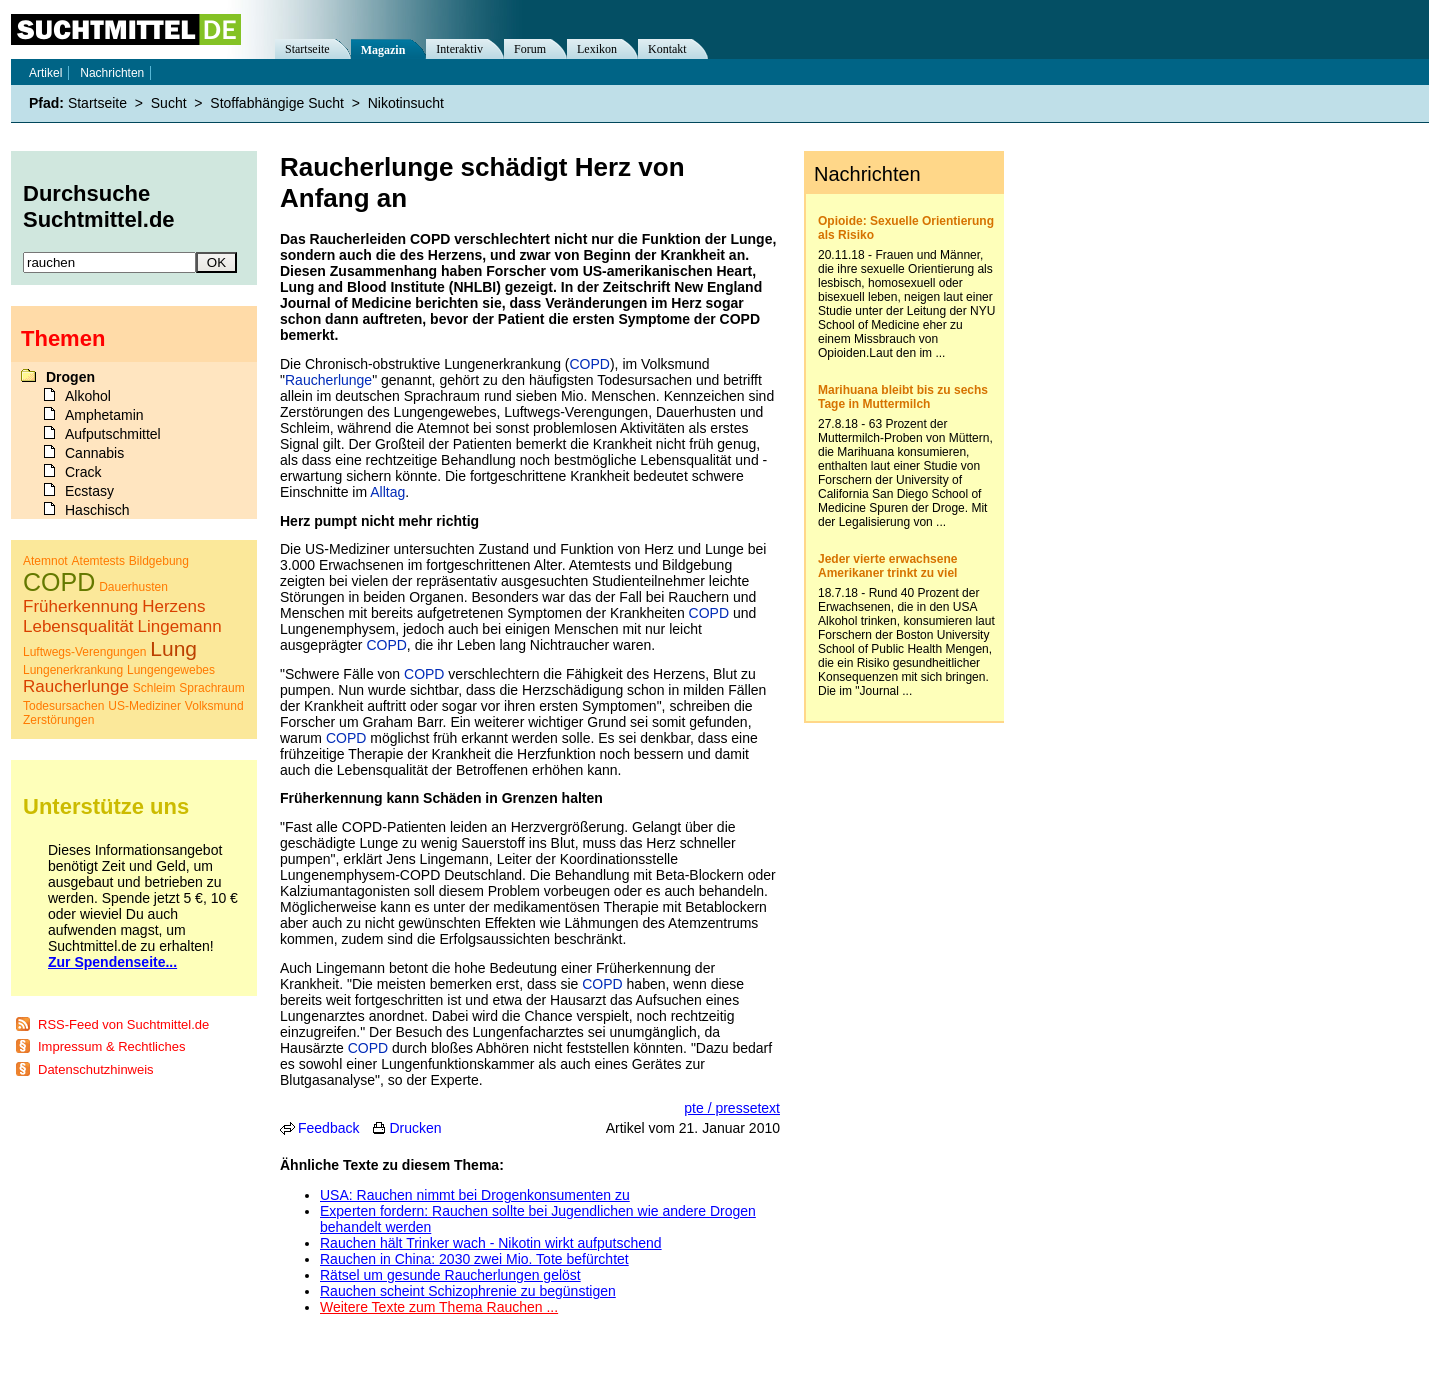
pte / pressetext (732, 1108)
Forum (530, 49)
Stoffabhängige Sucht (277, 103)
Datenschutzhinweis (96, 1069)
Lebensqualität (78, 626)
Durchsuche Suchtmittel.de (99, 206)
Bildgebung (159, 561)
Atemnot (45, 561)
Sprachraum (211, 688)
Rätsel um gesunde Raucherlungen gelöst (450, 1275)
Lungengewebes (171, 670)
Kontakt (667, 49)
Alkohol (88, 396)
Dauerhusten (133, 587)
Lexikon (597, 49)
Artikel (45, 73)
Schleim (154, 688)
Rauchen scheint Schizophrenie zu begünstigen (468, 1291)
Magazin (383, 50)
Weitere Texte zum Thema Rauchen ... (439, 1307)
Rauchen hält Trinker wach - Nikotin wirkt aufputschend (491, 1243)
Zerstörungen (58, 720)
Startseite (307, 49)
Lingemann (179, 626)
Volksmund (214, 706)
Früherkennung (80, 606)
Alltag (387, 492)
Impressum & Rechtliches (111, 1046)
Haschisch (97, 510)
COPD (589, 364)
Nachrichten (112, 73)
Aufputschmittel (113, 434)
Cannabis (94, 453)
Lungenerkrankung (73, 670)
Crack (83, 472)
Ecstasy (89, 491)
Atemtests (98, 561)
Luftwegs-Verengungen (84, 652)
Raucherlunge (328, 380)
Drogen (70, 377)
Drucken (415, 1128)
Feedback (328, 1128)
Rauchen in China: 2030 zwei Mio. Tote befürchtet (474, 1259)
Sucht (169, 103)
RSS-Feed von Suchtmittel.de (123, 1024)
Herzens (173, 606)
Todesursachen (63, 706)
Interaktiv (459, 49)
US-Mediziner (144, 706)
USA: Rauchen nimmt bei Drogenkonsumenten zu (475, 1195)
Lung (173, 648)
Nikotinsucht (406, 103)
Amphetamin (104, 415)
